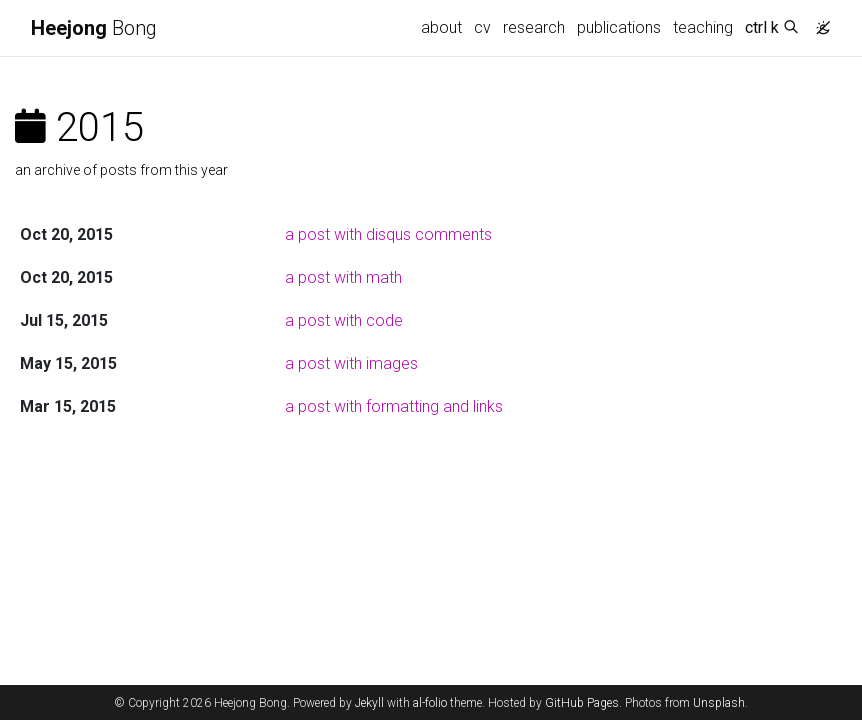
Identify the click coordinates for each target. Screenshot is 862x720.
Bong (94, 28)
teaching (703, 27)
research (534, 27)
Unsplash (719, 703)
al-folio (430, 703)
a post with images (351, 363)
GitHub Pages (582, 703)
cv (482, 27)
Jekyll (369, 703)
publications (619, 27)
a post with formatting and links (394, 406)
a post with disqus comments (388, 234)
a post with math (343, 277)
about (441, 27)
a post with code (344, 320)
